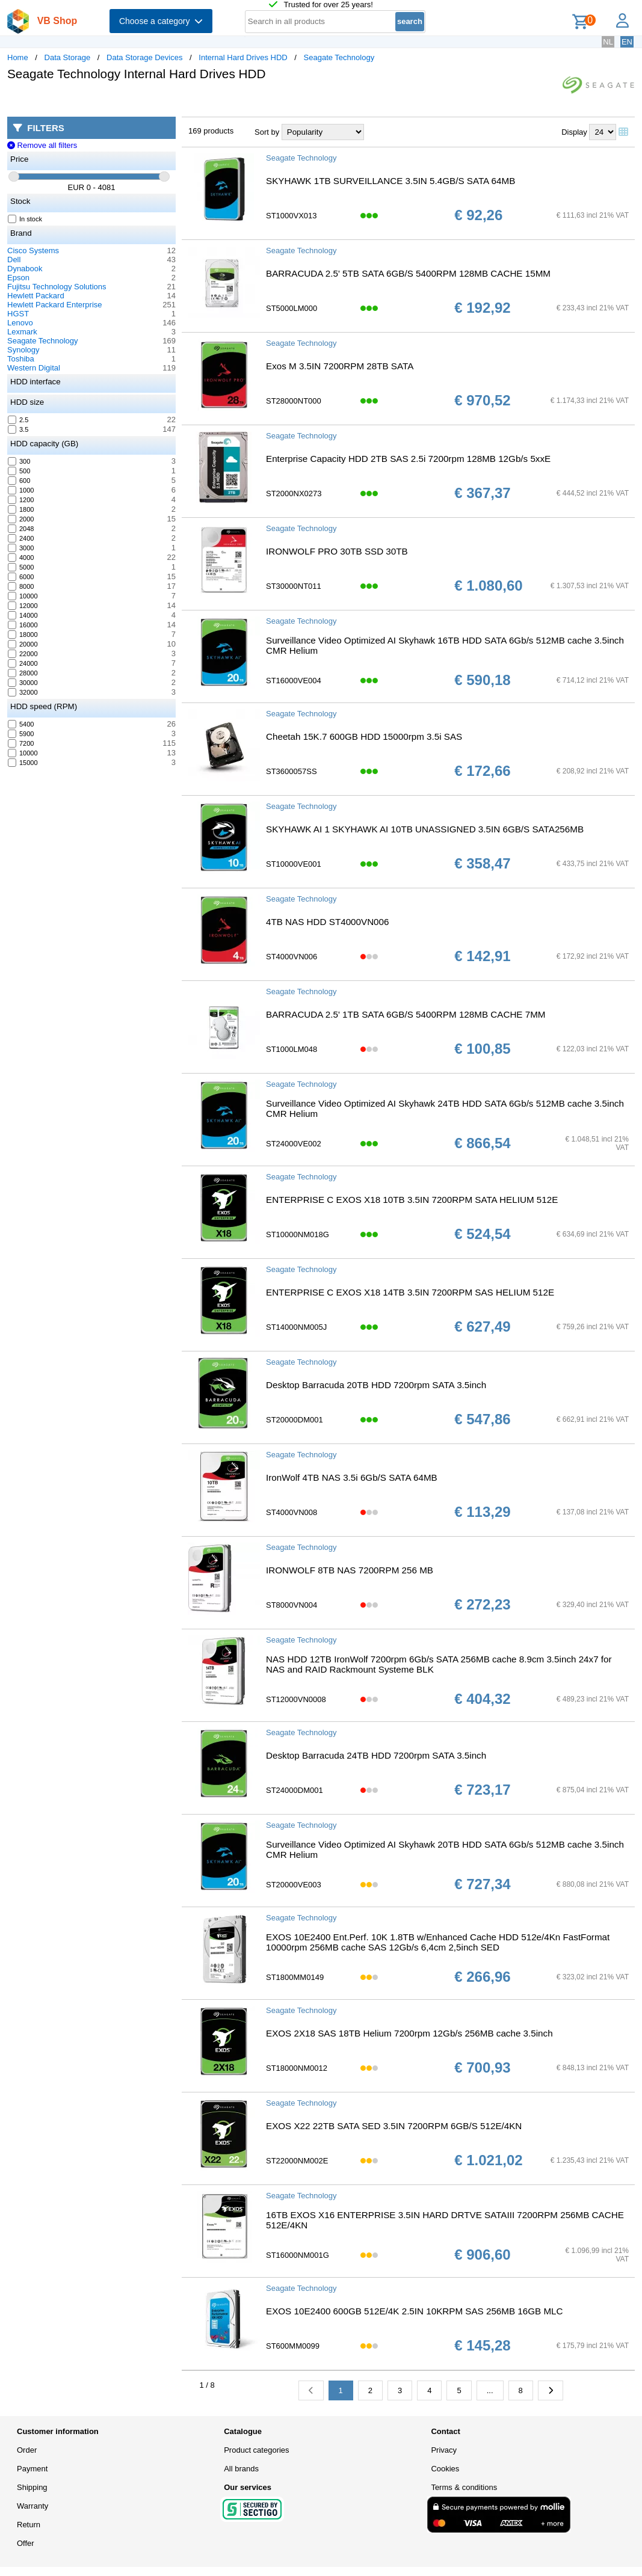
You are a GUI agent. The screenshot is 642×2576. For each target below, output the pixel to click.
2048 (21, 528)
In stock (25, 219)
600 (19, 480)
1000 (21, 490)
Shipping (32, 2487)
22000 (23, 653)
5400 (21, 724)
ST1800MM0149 (295, 1977)
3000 (21, 548)
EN (627, 41)
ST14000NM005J (296, 1327)
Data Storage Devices (144, 57)
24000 (23, 663)
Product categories (256, 2450)
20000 (23, 644)
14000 (23, 615)
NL (608, 41)
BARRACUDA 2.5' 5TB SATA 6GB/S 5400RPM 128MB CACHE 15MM (408, 273)
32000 (23, 692)
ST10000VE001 (293, 863)
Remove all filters (42, 145)
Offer (25, 2543)
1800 (21, 509)
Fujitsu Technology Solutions (56, 286)
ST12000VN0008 (296, 1699)
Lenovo (20, 322)
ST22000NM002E (297, 2160)
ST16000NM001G (297, 2255)
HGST (18, 313)
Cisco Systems (33, 250)
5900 (21, 733)
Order (27, 2450)
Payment (32, 2468)
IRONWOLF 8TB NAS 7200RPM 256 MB (349, 1570)
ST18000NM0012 (296, 2068)
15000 (23, 762)
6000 (21, 576)
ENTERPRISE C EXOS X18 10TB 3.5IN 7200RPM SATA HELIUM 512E (412, 1199)
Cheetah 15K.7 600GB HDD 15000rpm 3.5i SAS (364, 736)
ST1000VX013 (291, 215)
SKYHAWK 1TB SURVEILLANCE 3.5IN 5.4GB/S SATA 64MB (390, 181)
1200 (21, 499)
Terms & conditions (464, 2487)
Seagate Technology (339, 57)
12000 (23, 605)
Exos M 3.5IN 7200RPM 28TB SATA (339, 366)
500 (19, 471)
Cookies (445, 2468)
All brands (241, 2468)
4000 (21, 557)
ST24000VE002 (293, 1143)
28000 (23, 673)
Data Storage (68, 57)
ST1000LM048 (291, 1049)
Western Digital (33, 367)
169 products (210, 130)
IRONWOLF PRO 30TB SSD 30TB (337, 551)
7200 (21, 743)
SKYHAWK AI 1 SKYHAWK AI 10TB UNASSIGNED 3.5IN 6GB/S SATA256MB (425, 829)
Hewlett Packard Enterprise (54, 304)
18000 (23, 634)
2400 (21, 538)
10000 (23, 596)
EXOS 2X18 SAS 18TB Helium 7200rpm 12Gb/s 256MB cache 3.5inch (409, 2033)
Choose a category (161, 21)
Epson (18, 277)
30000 (23, 682)
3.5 (18, 429)
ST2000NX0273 (294, 493)
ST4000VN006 (291, 956)
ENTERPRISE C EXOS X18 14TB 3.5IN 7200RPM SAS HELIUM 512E (410, 1292)
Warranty (32, 2505)
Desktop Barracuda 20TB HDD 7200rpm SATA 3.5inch (376, 1385)
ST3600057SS (291, 771)
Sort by (267, 132)
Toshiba (20, 358)
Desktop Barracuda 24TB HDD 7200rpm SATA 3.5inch (376, 1755)
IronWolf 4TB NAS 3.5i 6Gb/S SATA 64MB (351, 1477)
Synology (23, 349)
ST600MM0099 (292, 2345)
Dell (13, 259)
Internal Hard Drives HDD (243, 57)
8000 (21, 586)
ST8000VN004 (291, 1604)
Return (28, 2524)
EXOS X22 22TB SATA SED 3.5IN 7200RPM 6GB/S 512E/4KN (394, 2126)
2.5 (18, 419)
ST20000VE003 (293, 1884)
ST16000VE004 (293, 680)
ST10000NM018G (297, 1234)
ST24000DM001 (294, 1790)
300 (19, 461)
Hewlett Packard (35, 295)
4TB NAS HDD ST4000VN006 (327, 922)
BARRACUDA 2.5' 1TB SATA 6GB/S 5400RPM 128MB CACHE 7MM (406, 1014)
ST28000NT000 (293, 400)
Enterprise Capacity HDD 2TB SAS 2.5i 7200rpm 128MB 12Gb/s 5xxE (408, 458)
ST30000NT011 (293, 586)
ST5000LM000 (291, 308)
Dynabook (25, 268)
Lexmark (22, 331)
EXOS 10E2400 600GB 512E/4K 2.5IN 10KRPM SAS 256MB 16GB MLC (414, 2311)
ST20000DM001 (294, 1419)
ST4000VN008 (291, 1512)
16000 (23, 625)
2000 (21, 519)
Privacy (444, 2450)
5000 (21, 567)
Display (574, 132)
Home (17, 57)
